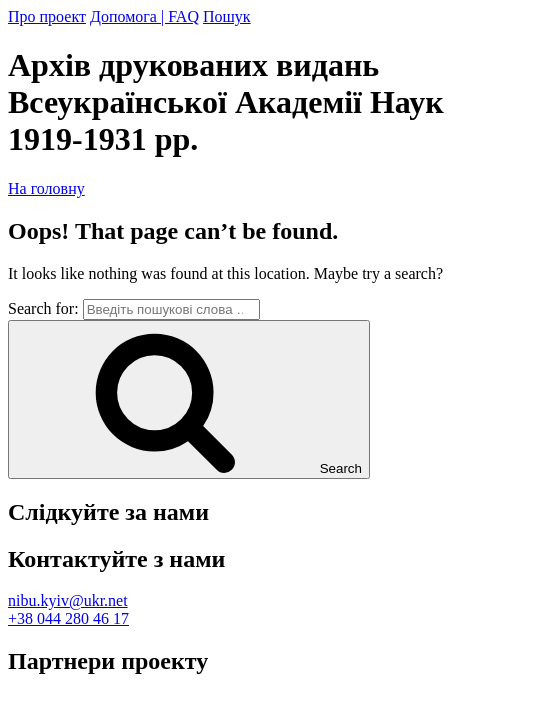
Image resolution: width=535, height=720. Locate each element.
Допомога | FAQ (144, 16)
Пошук (227, 16)
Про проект (47, 16)
